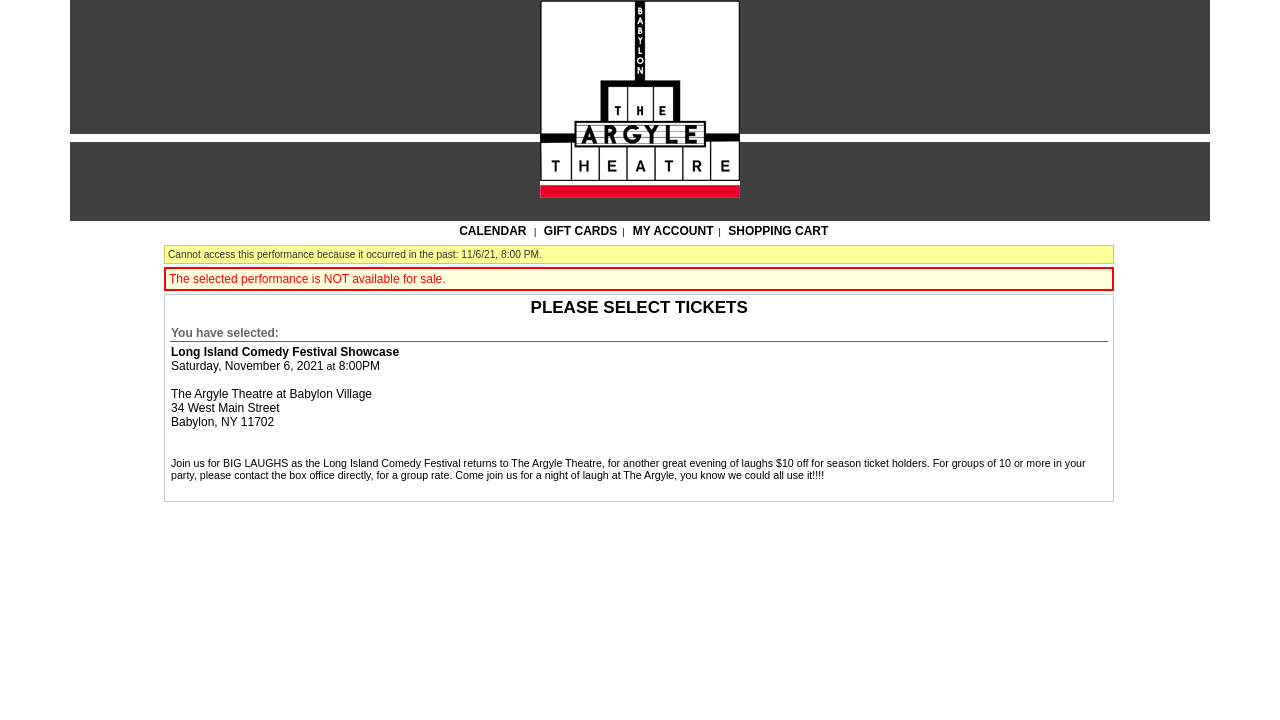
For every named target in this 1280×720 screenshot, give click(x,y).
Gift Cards (580, 231)
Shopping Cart (778, 231)
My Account (672, 231)
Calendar (492, 231)
